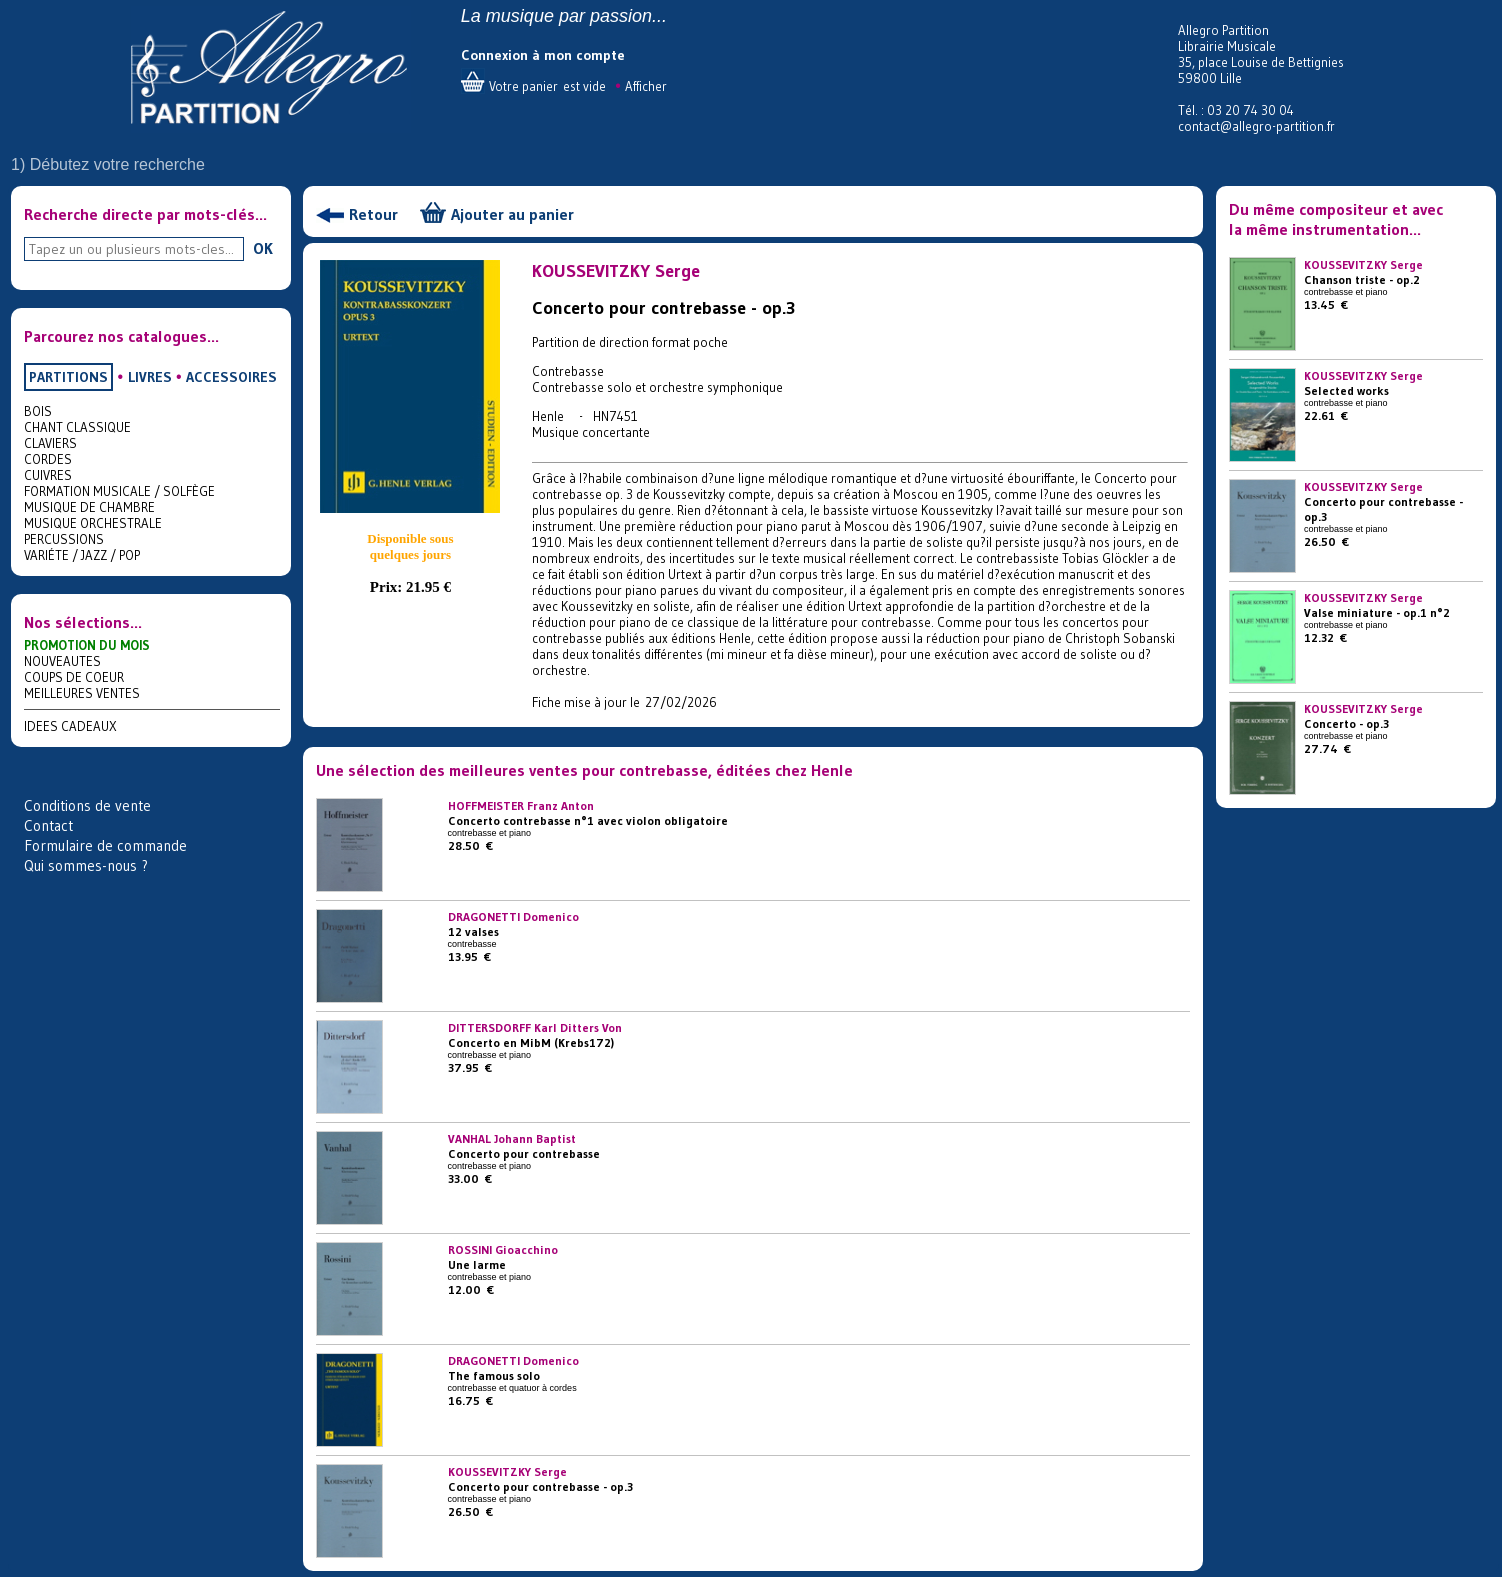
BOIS (38, 411)
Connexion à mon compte (543, 55)
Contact (48, 825)
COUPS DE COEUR (74, 677)
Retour (373, 214)
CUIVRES (48, 475)
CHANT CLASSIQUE (77, 427)
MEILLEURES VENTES (82, 693)
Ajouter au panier (512, 214)
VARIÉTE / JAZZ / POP (82, 555)
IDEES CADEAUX (70, 726)
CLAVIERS (50, 443)
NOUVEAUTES (62, 661)
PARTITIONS (68, 377)
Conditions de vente (87, 805)
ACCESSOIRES (231, 377)
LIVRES (150, 377)
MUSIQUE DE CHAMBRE (89, 507)
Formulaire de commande (105, 845)
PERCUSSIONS (64, 539)
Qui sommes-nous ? (86, 865)
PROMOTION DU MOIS (87, 645)
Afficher (646, 86)
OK (263, 248)
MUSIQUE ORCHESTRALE (93, 523)
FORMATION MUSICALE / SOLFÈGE (119, 491)
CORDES (48, 459)
